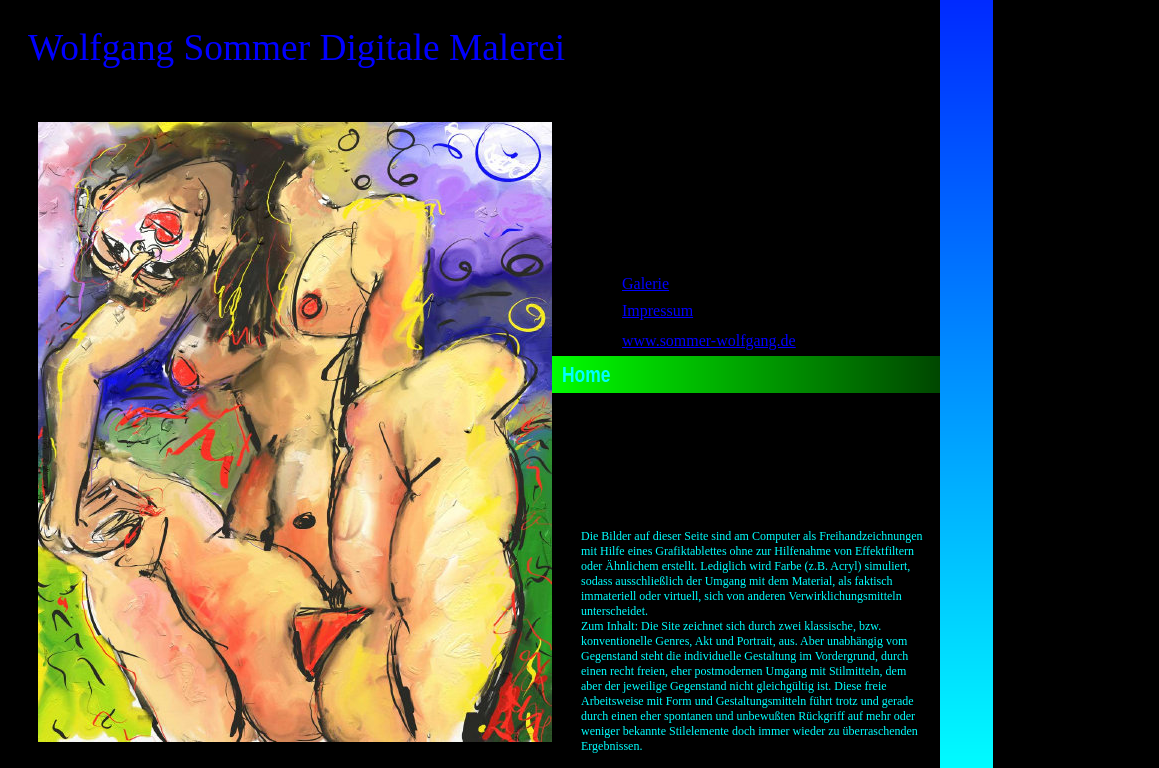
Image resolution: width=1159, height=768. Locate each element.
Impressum (657, 310)
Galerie (645, 283)
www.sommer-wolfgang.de (709, 340)
